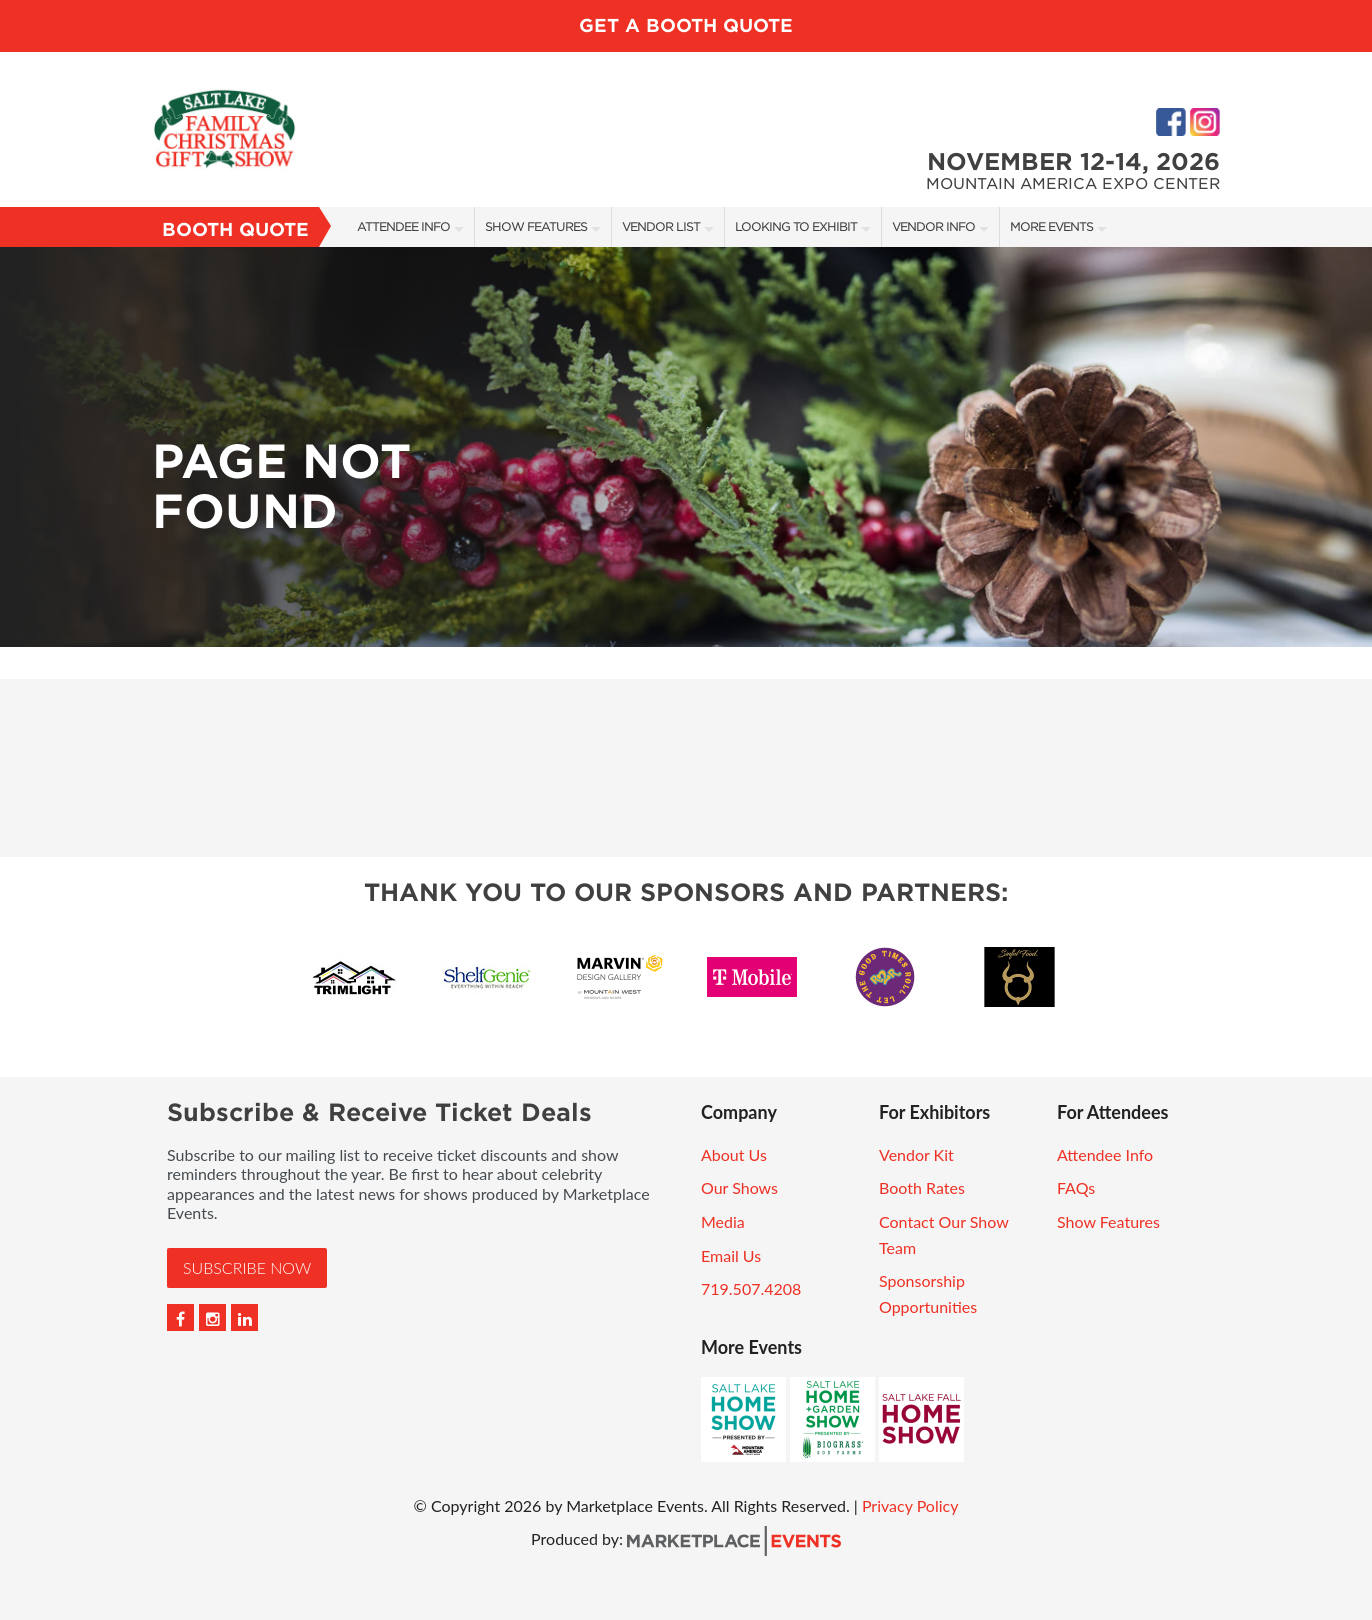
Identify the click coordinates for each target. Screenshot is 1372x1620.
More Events (1051, 226)
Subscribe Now (247, 1267)
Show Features (536, 226)
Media (723, 1221)
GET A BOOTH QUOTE (686, 25)
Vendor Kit (916, 1154)
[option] (686, 447)
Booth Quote (235, 229)
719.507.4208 (751, 1288)
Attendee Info (403, 226)
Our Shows (739, 1187)
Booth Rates (922, 1187)
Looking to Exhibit (796, 226)
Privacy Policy (910, 1505)
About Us (734, 1154)
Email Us (731, 1255)
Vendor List (661, 226)
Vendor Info (933, 226)
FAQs (1076, 1187)
